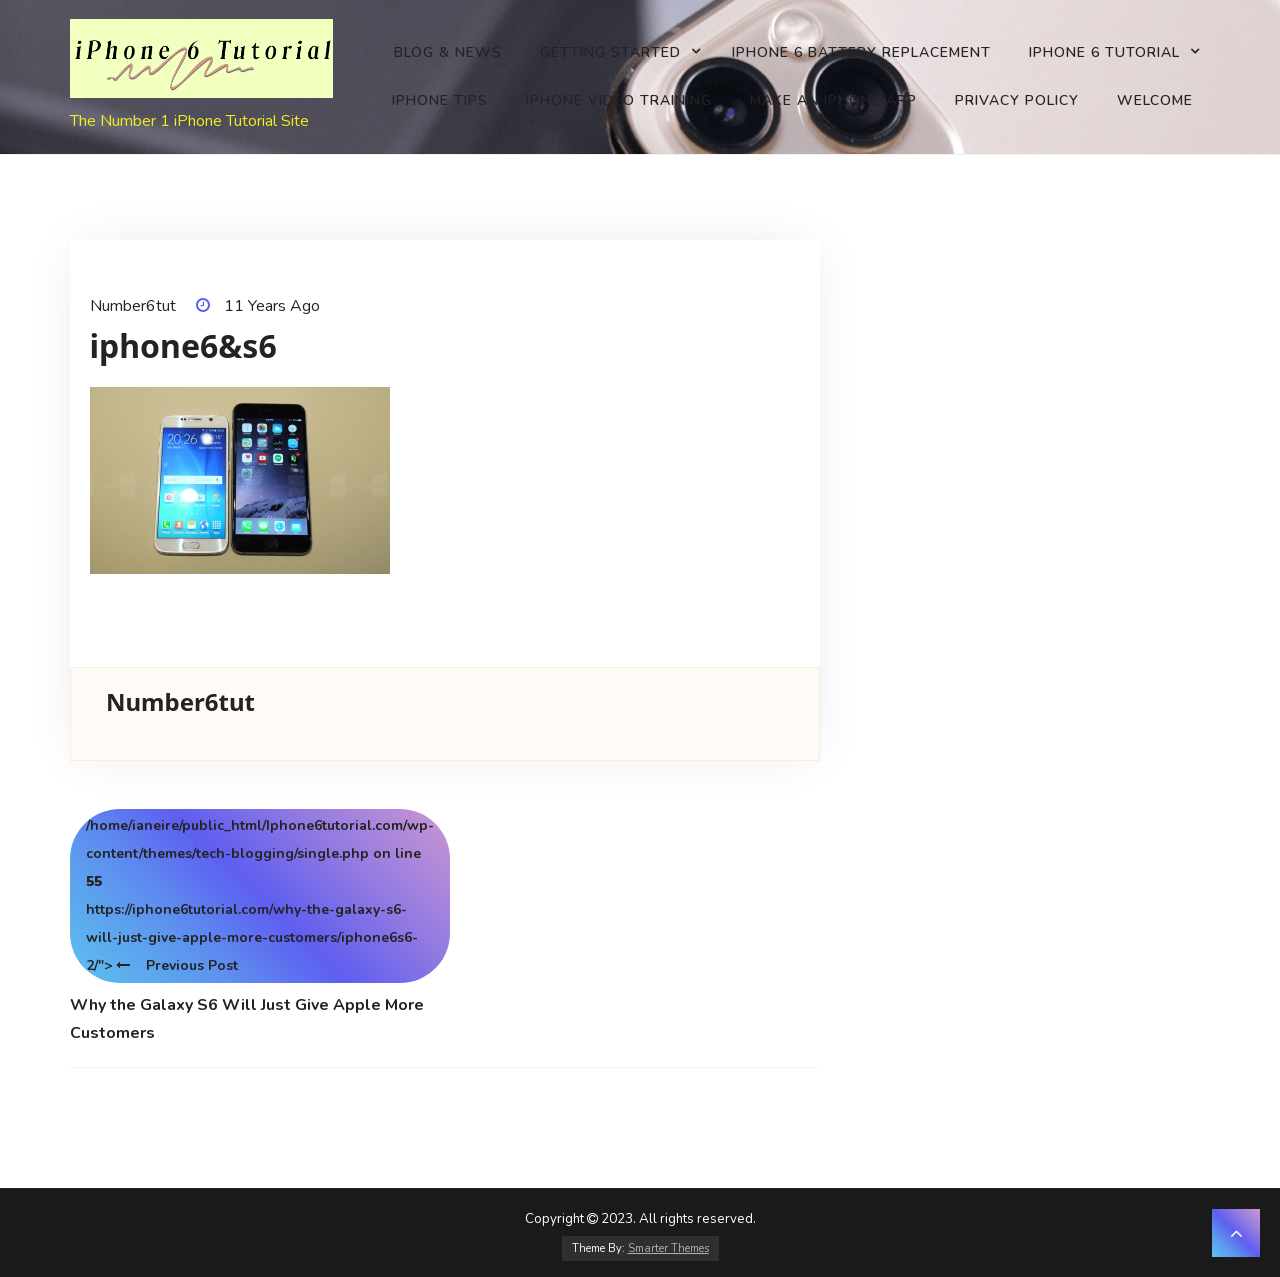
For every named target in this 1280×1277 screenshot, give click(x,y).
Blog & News (448, 52)
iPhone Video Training (619, 100)
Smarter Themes (668, 1248)
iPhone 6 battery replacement (861, 52)
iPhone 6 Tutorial (1104, 52)
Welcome (1155, 100)
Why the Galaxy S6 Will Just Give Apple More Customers (247, 1019)
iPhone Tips (440, 100)
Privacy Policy (1017, 100)
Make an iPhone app (833, 100)
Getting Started (610, 52)
